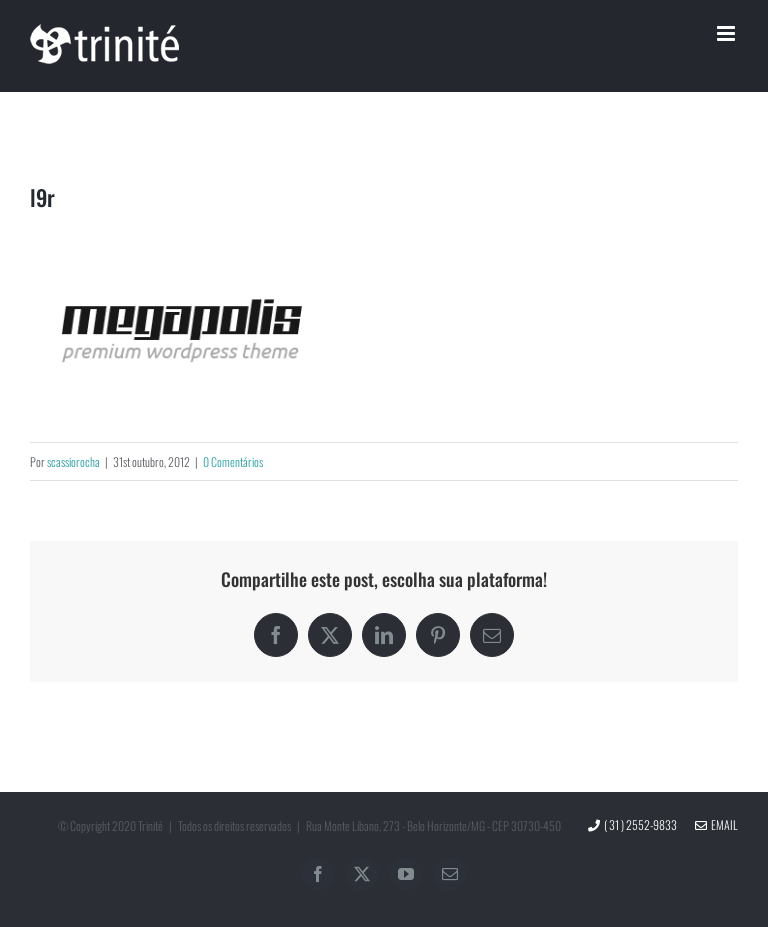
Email (716, 824)
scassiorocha (73, 461)
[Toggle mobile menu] (727, 33)
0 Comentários (233, 461)
